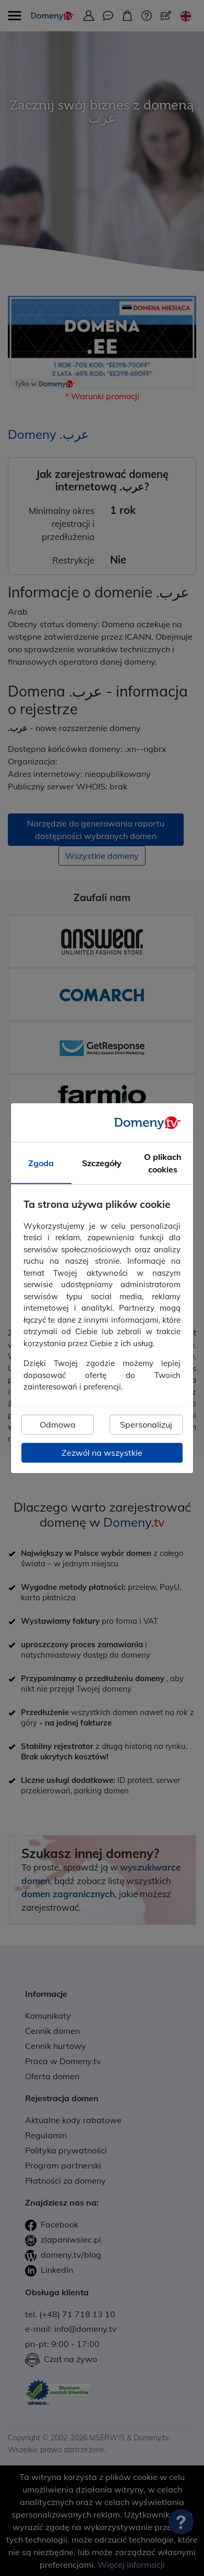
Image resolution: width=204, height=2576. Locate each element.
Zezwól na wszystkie (102, 1452)
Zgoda (41, 1163)
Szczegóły (102, 1163)
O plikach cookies (163, 1163)
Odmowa (58, 1424)
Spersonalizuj (146, 1424)
